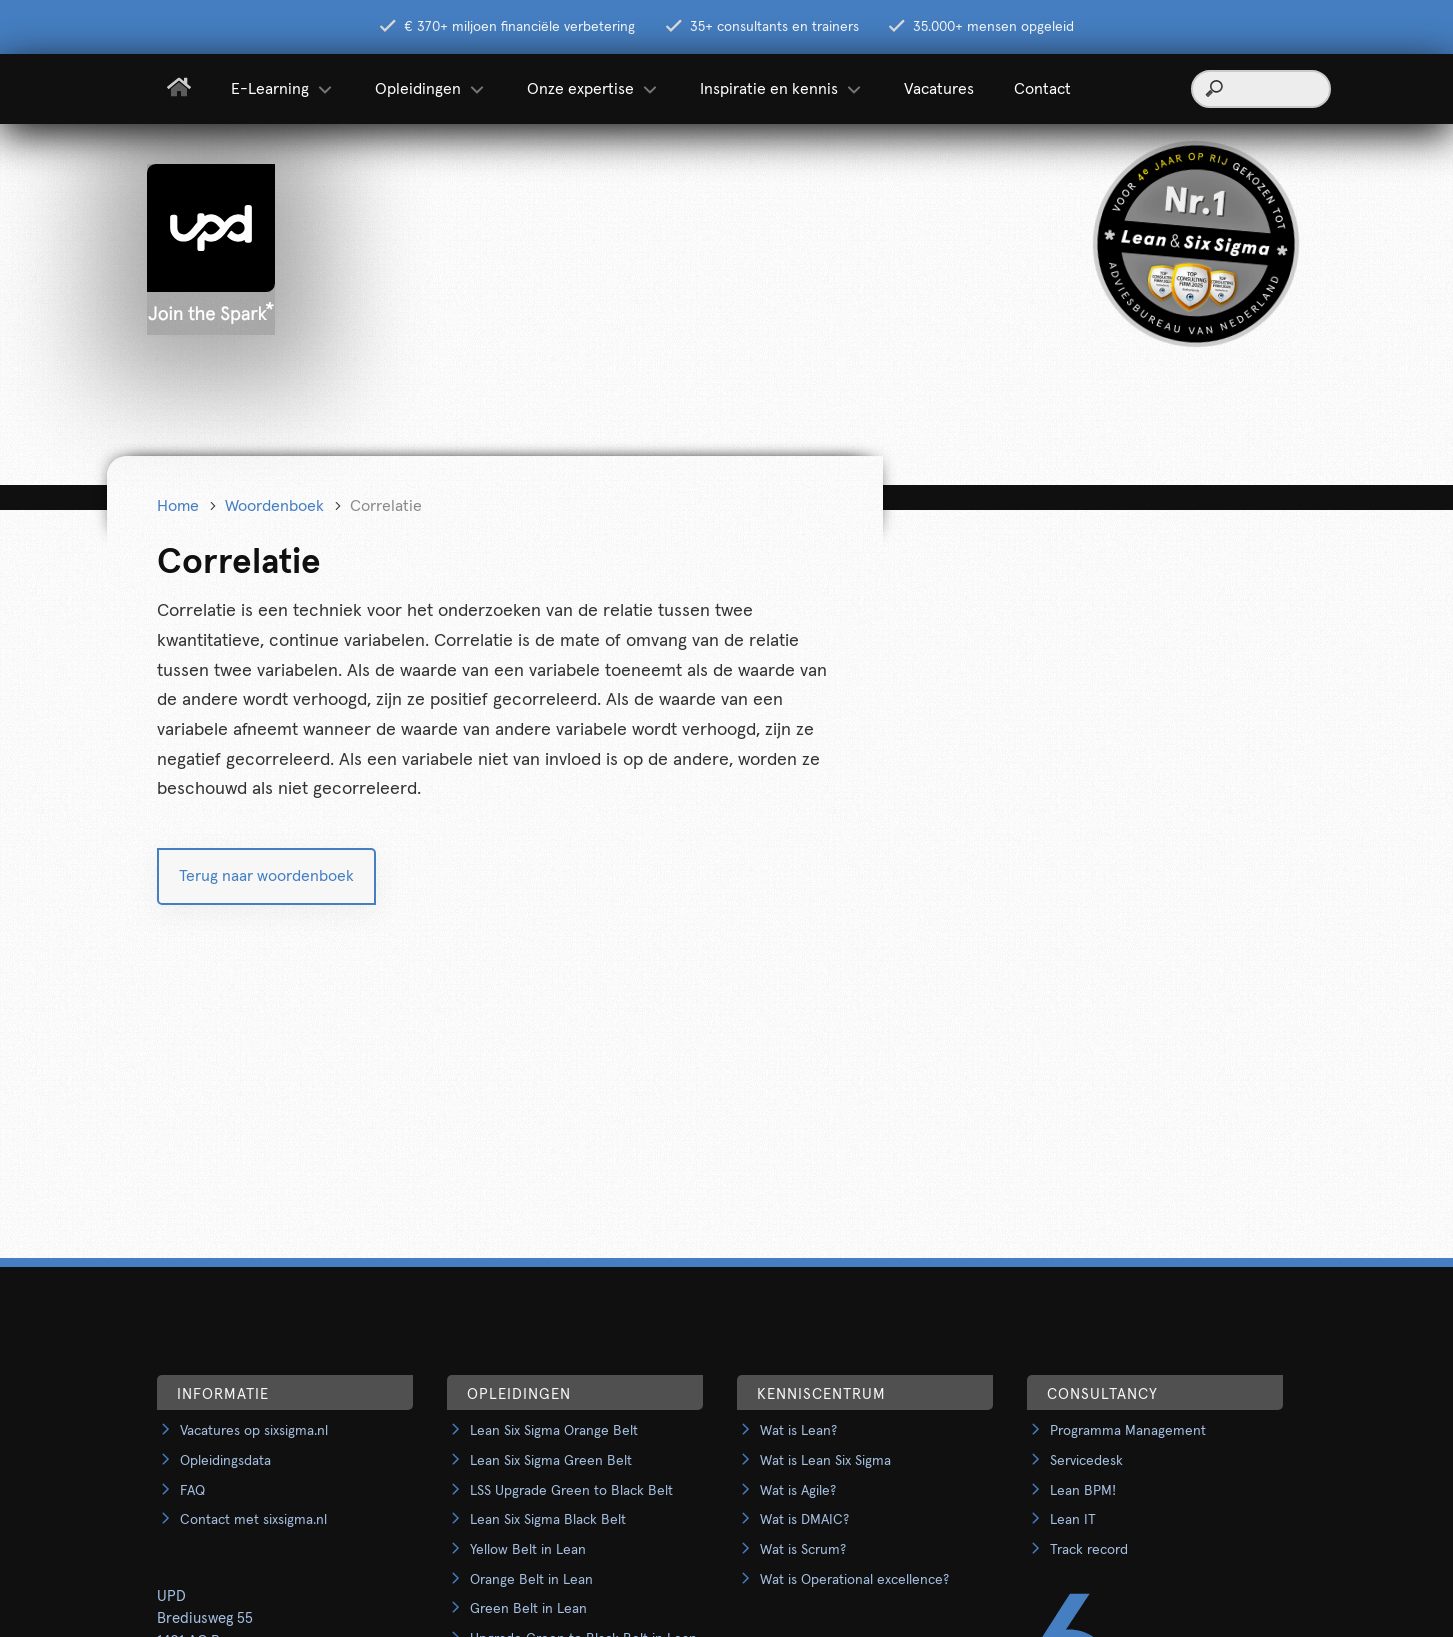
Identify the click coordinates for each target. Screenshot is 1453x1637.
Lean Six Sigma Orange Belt (554, 1431)
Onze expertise (593, 89)
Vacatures (939, 89)
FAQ (192, 1491)
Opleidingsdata (225, 1461)
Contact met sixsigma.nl (253, 1520)
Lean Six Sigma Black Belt (548, 1520)
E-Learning (283, 89)
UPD (171, 1596)
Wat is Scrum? (803, 1550)
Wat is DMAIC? (804, 1520)
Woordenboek (274, 506)
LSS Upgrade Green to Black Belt (571, 1491)
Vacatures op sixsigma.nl (254, 1431)
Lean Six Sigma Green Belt (551, 1461)
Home (178, 506)
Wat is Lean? (798, 1431)
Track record (1089, 1550)
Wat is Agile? (798, 1491)
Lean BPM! (1083, 1491)
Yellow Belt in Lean (528, 1550)
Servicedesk (1086, 1461)
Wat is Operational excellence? (854, 1580)
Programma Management (1128, 1431)
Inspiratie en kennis (782, 89)
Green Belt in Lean (528, 1609)
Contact (1042, 89)
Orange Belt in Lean (531, 1580)
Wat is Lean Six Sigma (825, 1461)
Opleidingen (431, 89)
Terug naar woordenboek (266, 876)
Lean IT (1073, 1520)
